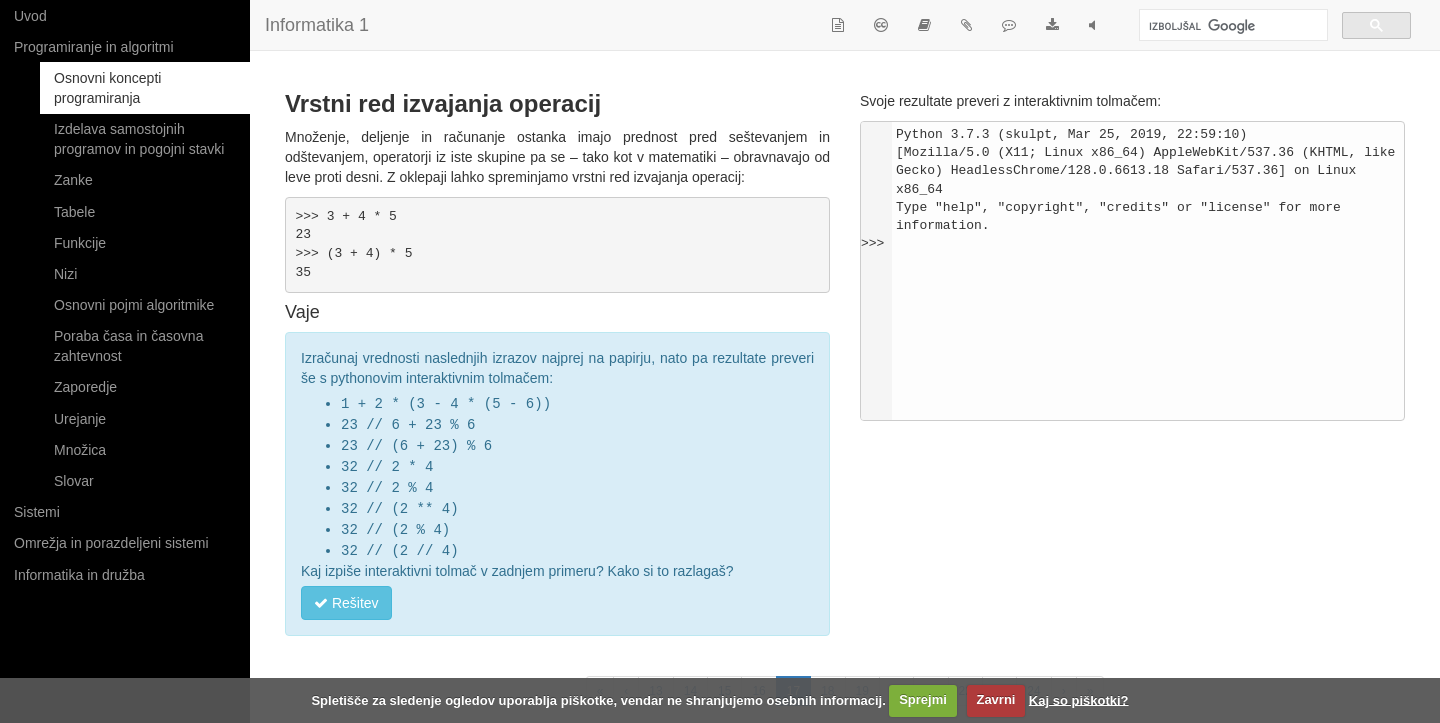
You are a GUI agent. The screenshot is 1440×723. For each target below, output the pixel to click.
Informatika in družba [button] (79, 575)
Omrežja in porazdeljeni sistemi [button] (111, 543)
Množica (80, 450)
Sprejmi (923, 699)
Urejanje (80, 419)
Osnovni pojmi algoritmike (134, 305)
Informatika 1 (317, 25)
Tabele (74, 212)
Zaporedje (85, 387)
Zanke (73, 180)
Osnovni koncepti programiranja (107, 88)
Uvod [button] (30, 16)
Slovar (74, 481)
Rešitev (346, 595)
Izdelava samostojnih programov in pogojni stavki (139, 139)
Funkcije (80, 243)
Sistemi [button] (37, 512)
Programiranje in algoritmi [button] (94, 47)
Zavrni (995, 699)
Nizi (65, 274)
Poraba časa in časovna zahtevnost (128, 346)
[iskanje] (1231, 26)
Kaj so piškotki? (1079, 699)
